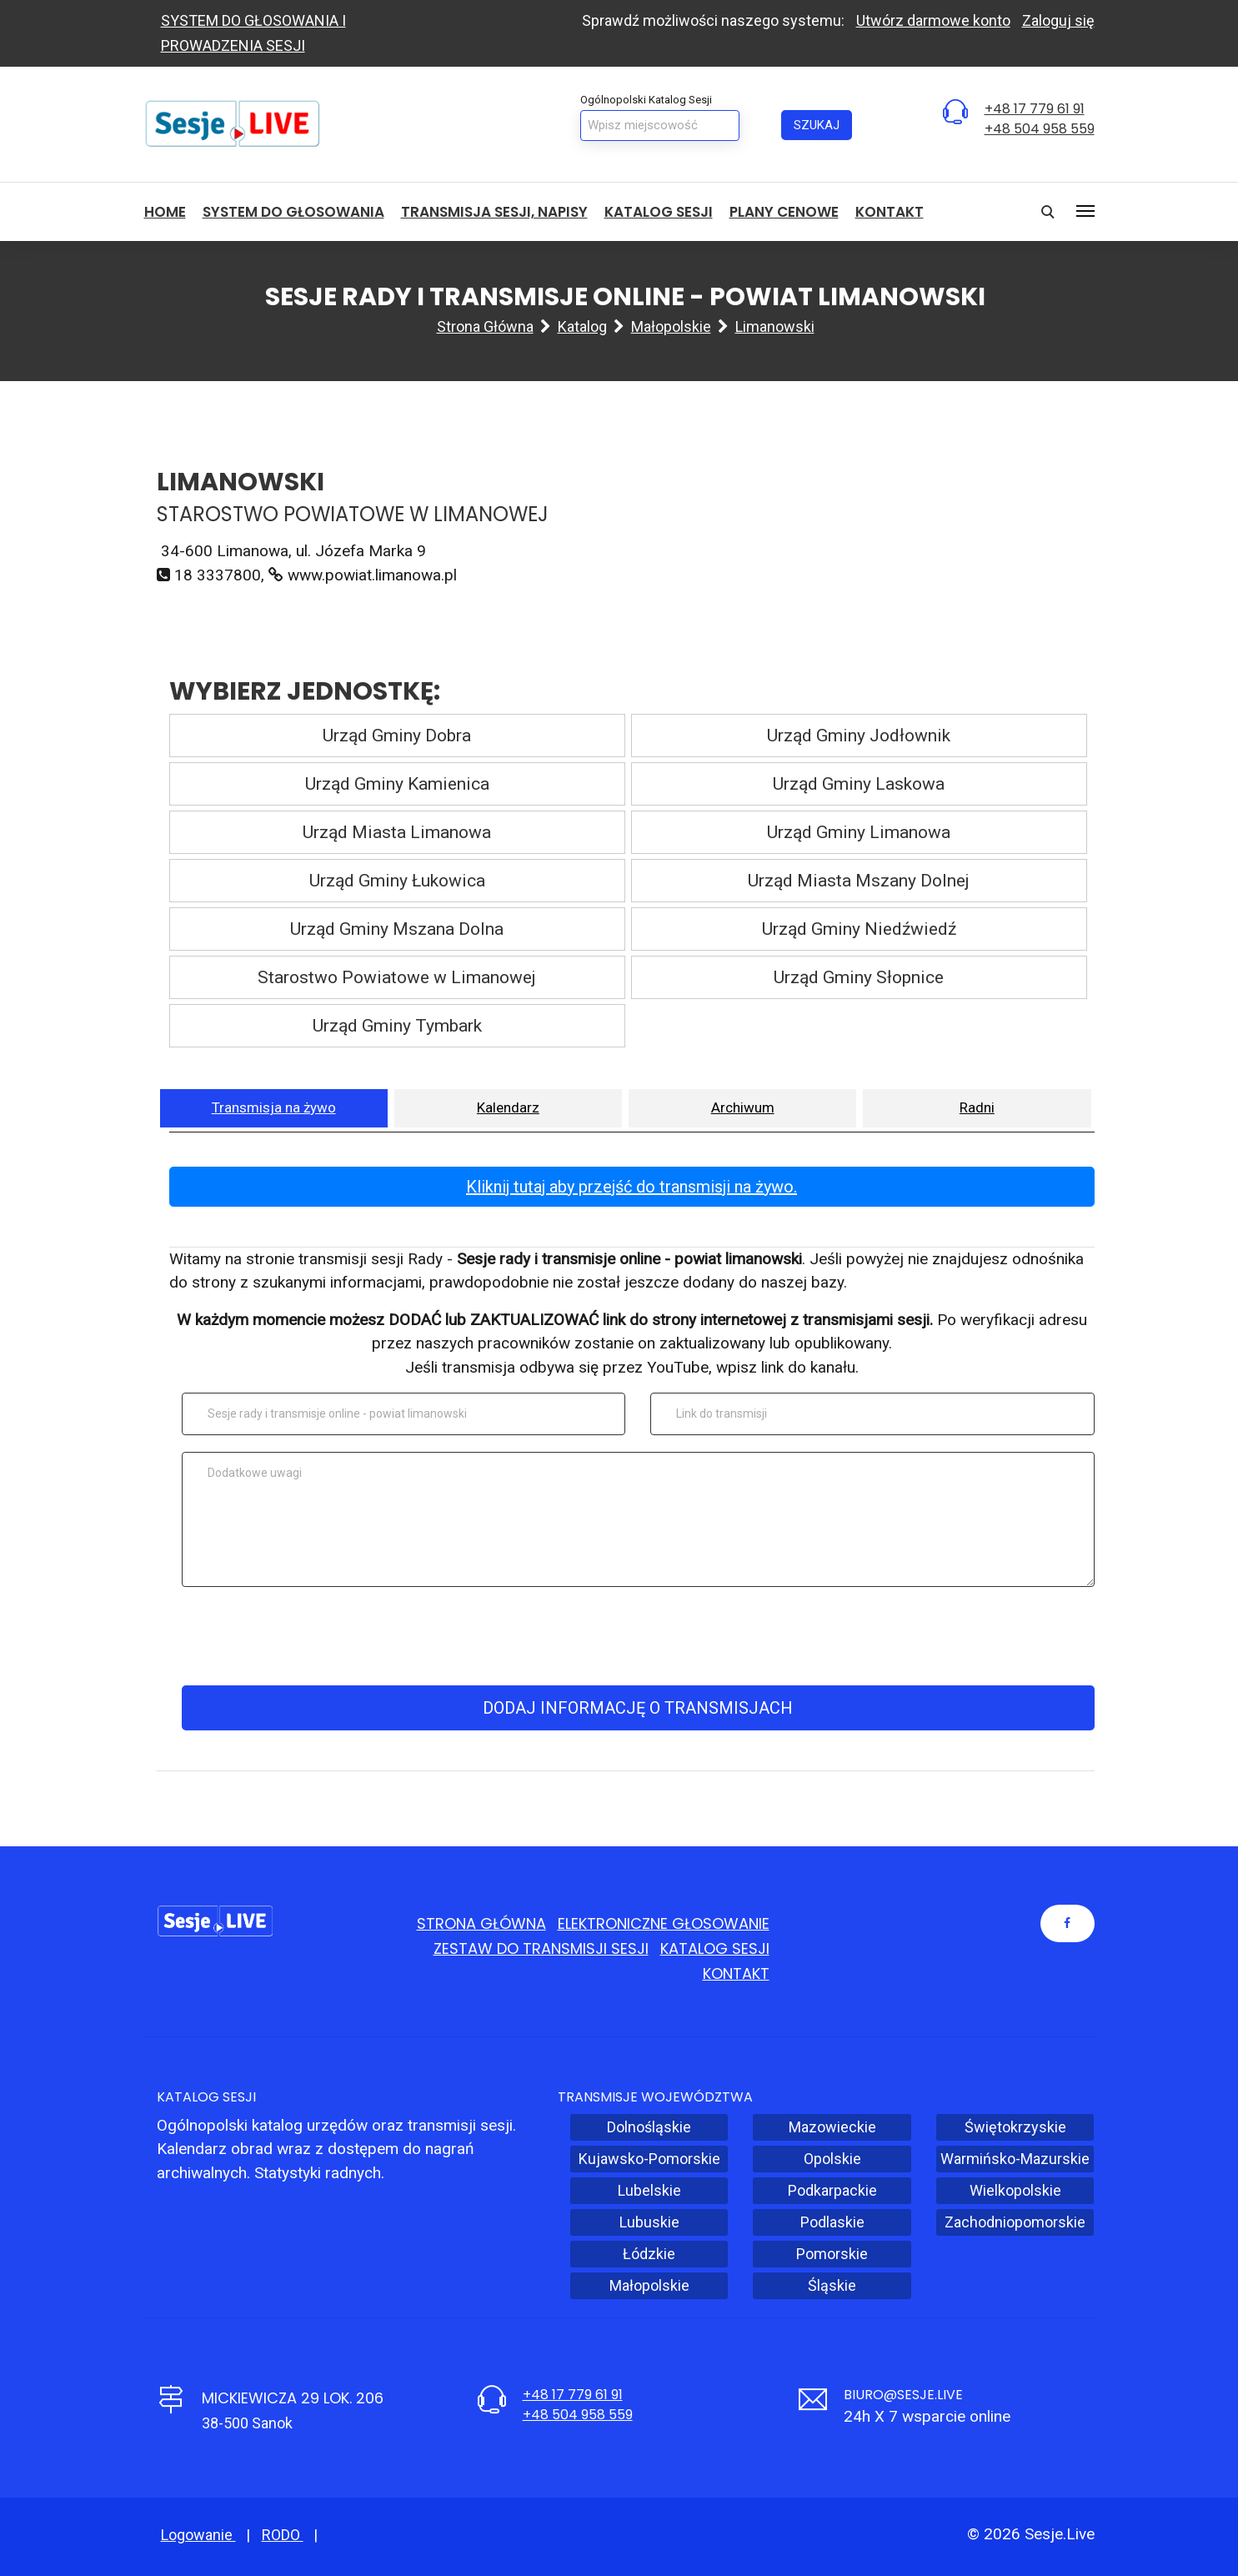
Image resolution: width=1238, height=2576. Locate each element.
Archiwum (742, 1107)
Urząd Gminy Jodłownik (858, 736)
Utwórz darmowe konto (933, 20)
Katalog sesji (658, 212)
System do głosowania (293, 212)
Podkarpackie (832, 2190)
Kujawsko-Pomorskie (649, 2158)
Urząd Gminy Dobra (397, 736)
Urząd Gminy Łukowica (397, 881)
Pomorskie (832, 2253)
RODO (282, 2534)
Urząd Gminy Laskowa (859, 784)
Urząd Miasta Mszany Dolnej (859, 881)
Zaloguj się (1058, 20)
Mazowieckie (832, 2127)
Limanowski (774, 326)
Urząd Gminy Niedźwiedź (859, 929)
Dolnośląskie (649, 2127)
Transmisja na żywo (274, 1107)
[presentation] (635, 1636)
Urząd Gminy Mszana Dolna (397, 929)
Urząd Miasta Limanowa (397, 832)
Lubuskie (649, 2222)
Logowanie (198, 2534)
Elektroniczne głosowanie (663, 1923)
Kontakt (889, 212)
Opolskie (832, 2158)
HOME (165, 212)
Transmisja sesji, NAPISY (494, 212)
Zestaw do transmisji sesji (541, 1948)
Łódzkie (649, 2253)
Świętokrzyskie (1015, 2127)
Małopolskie (671, 326)
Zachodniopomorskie (1015, 2222)
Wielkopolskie (1015, 2190)
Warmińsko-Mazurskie (1015, 2158)
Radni (977, 1107)
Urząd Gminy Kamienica (397, 784)
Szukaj (817, 125)
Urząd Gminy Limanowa (858, 832)
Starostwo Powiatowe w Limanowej (397, 977)
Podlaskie (832, 2222)
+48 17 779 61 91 (1035, 108)
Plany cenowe (784, 212)
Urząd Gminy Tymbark (397, 1026)
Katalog (582, 326)
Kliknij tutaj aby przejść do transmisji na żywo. (631, 1187)
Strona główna (485, 326)
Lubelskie (649, 2190)
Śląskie (832, 2285)
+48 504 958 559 (1040, 128)
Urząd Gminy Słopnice (859, 977)
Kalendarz (508, 1107)
